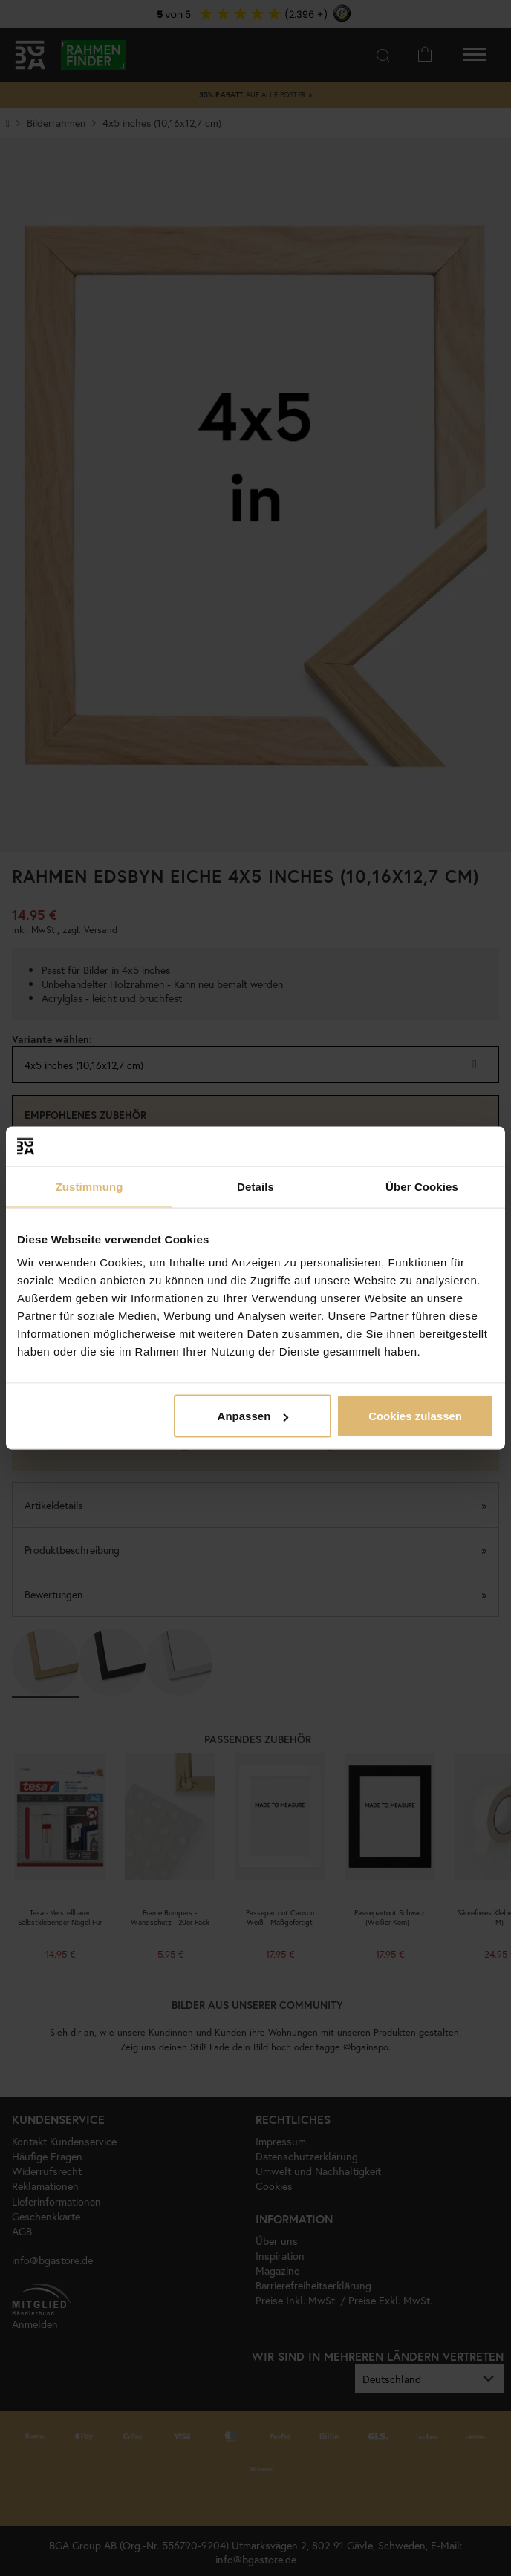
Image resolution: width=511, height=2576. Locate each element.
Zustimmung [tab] (89, 1186)
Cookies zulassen (415, 1416)
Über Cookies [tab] (421, 1186)
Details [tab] (255, 1186)
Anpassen (253, 1416)
